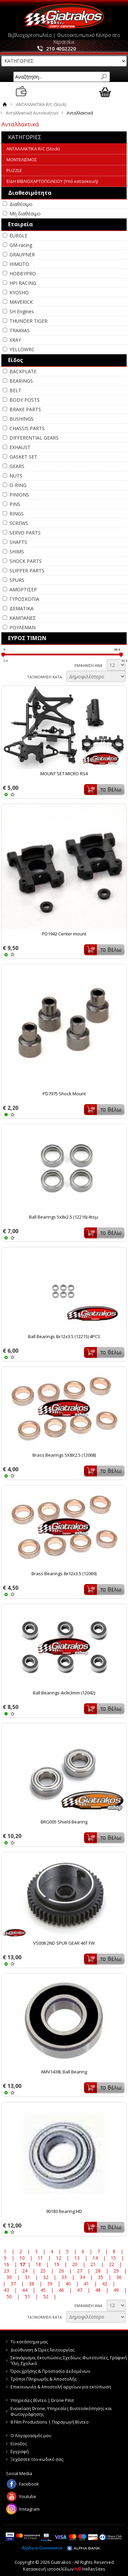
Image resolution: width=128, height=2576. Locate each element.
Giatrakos (64, 16)
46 (61, 2290)
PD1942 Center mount (64, 934)
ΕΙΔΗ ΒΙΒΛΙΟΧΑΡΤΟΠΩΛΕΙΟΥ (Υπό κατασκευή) (52, 181)
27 (79, 2270)
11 (40, 2258)
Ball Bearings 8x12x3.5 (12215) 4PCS (64, 1336)
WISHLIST (12, 794)
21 (93, 2264)
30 (9, 2277)
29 (116, 2270)
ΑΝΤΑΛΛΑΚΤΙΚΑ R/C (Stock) (41, 104)
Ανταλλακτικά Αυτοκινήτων (32, 113)
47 (79, 2290)
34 (82, 2277)
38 (31, 2283)
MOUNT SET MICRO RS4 (64, 773)
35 (100, 2277)
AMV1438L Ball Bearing (64, 2072)
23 (6, 2270)
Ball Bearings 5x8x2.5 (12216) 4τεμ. (64, 1217)
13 (77, 2258)
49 (116, 2290)
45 (43, 2290)
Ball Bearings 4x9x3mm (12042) (64, 1693)
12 (58, 2258)
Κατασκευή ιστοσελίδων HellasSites (64, 2569)
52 (45, 2296)
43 (6, 2290)
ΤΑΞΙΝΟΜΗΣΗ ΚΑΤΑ (44, 676)
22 (111, 2264)
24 (24, 2270)
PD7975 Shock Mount (64, 1094)
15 (113, 2258)
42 (104, 2283)
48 (98, 2290)
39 (49, 2283)
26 (61, 2270)
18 (38, 2264)
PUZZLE (14, 170)
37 (13, 2283)
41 (86, 2283)
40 (68, 2283)
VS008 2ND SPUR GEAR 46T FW (64, 1943)
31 (27, 2277)
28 (98, 2270)
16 (6, 2264)
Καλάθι (104, 789)
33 (64, 2277)
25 (43, 2270)
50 (9, 2296)
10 (22, 2258)
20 (75, 2264)
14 (95, 2258)
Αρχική (5, 104)
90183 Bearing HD (64, 2211)
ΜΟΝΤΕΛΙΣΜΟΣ (21, 159)
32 (45, 2277)
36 (119, 2277)
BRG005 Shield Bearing (64, 1822)
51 (27, 2296)
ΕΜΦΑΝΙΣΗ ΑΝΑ (88, 665)
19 (56, 2264)
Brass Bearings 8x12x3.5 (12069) (64, 1573)
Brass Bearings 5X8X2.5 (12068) (64, 1455)
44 (24, 2290)
